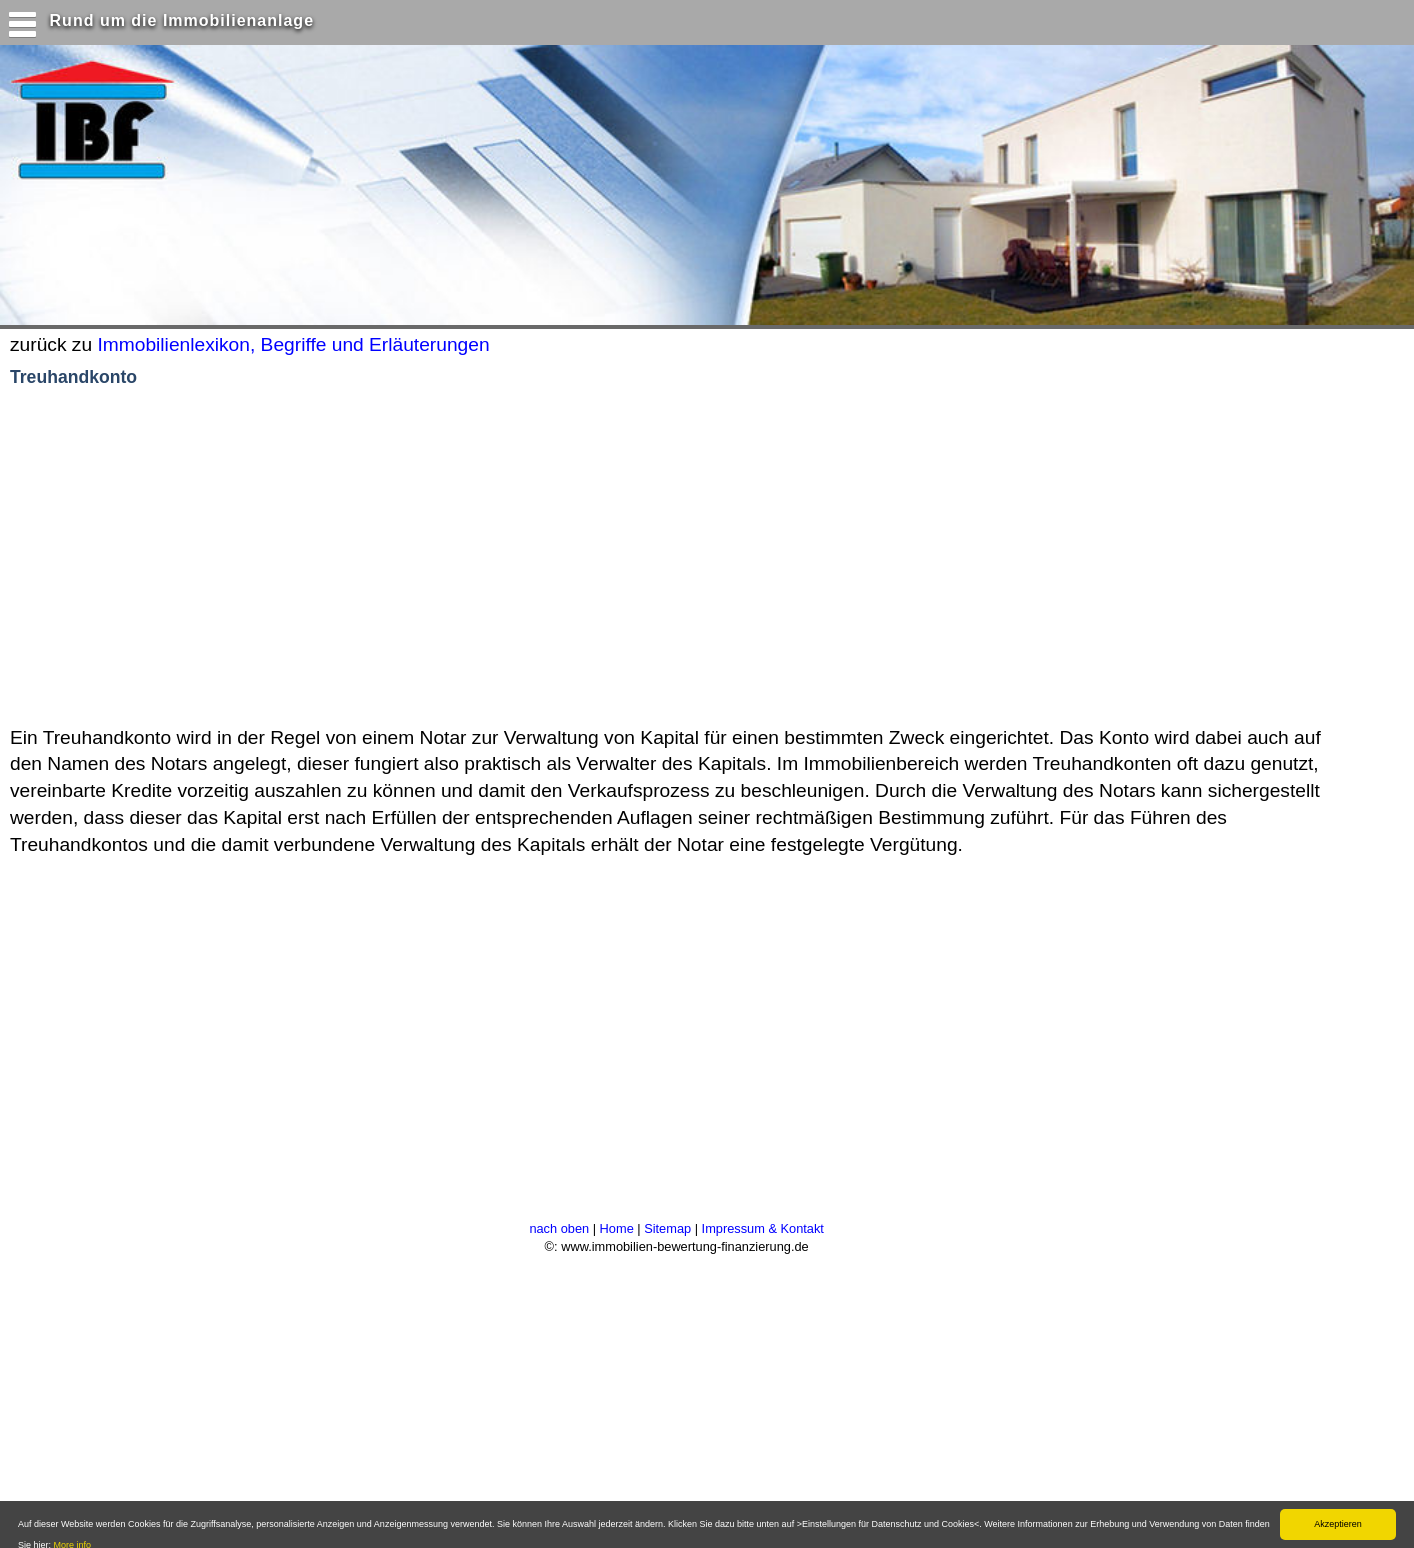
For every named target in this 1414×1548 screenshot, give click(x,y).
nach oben (559, 1228)
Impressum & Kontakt (763, 1228)
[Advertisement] (389, 558)
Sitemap (667, 1228)
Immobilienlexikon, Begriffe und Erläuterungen (293, 344)
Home (617, 1228)
